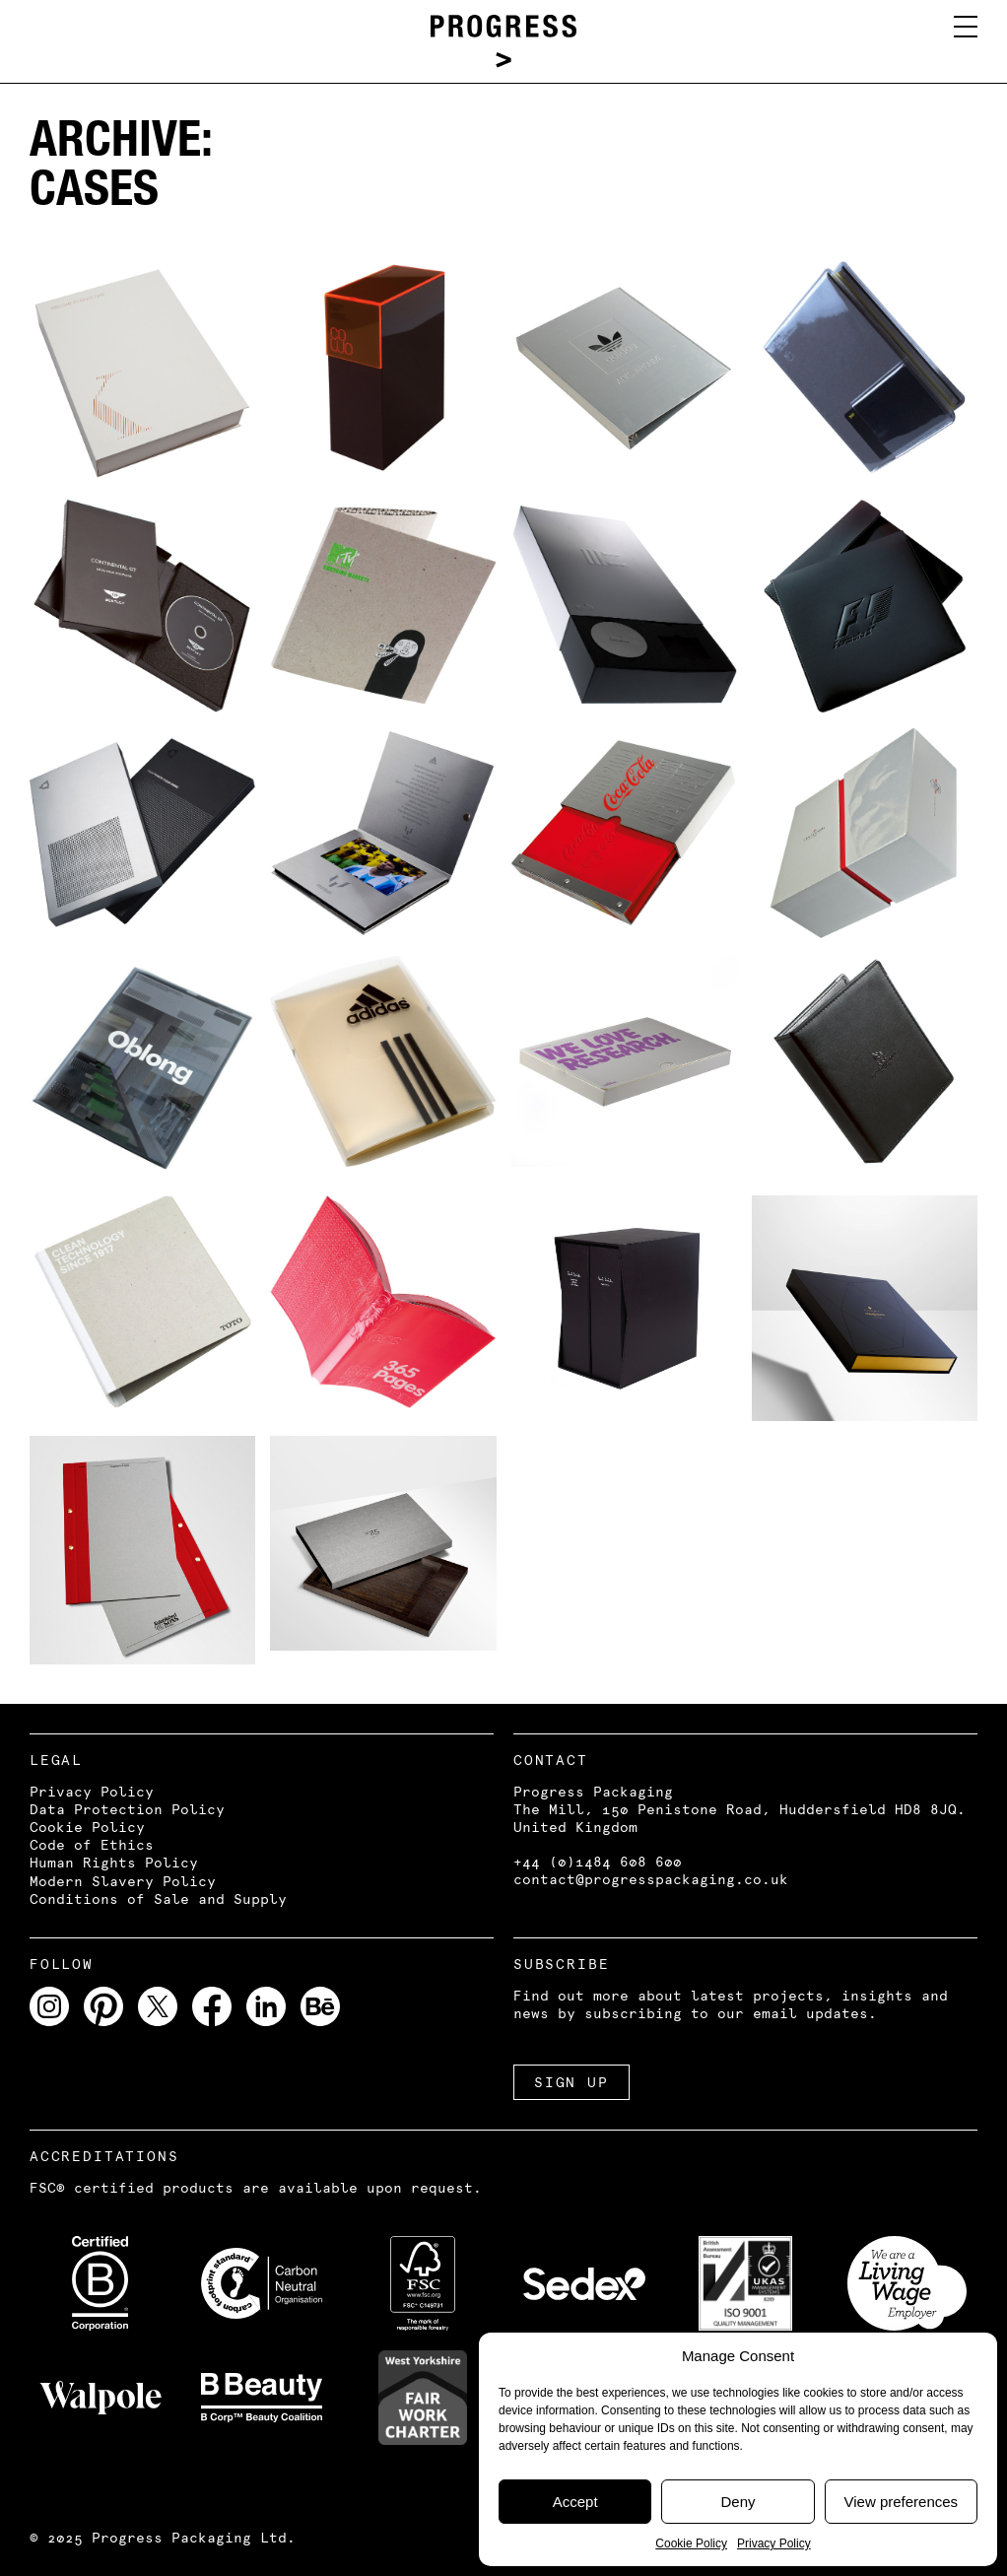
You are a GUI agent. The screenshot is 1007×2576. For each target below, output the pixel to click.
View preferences (901, 2501)
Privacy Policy (774, 2543)
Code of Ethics (92, 1845)
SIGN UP (571, 2082)
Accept (575, 2501)
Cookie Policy (691, 2543)
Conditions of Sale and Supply (158, 1899)
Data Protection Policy (127, 1809)
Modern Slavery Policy (123, 1881)
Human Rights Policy (114, 1862)
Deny (737, 2501)
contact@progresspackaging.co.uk (650, 1879)
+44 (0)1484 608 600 (597, 1861)
